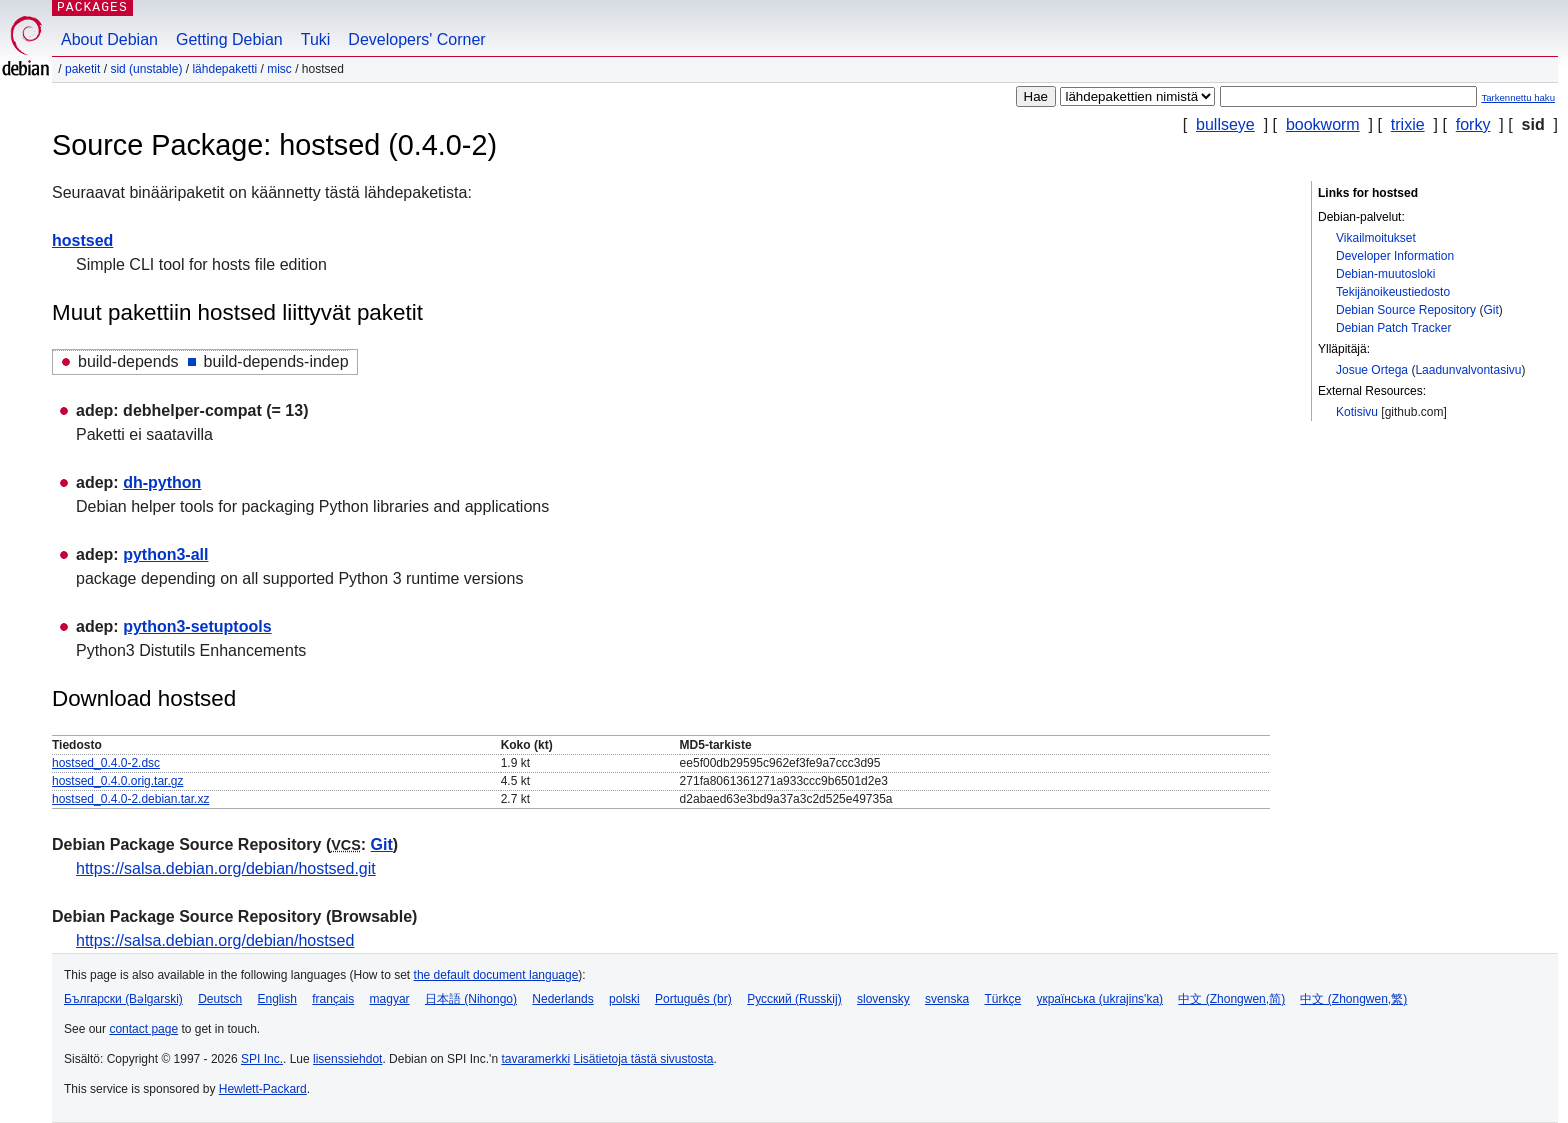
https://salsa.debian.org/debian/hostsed (215, 940)
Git (1490, 310)
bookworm (1323, 124)
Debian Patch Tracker (1393, 328)
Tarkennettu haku (1518, 97)
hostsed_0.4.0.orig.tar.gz (117, 781)
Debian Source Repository (1406, 310)
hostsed (82, 240)
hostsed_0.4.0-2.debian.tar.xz (130, 799)
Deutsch (220, 999)
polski (624, 999)
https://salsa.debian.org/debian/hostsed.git (226, 868)
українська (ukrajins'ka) (1099, 999)
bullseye (1225, 124)
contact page (143, 1029)
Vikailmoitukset (1376, 238)
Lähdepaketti (224, 69)
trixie (1408, 124)
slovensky (883, 999)
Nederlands (562, 999)
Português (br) (693, 999)
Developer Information (1395, 256)
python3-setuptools (197, 626)
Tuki (316, 39)
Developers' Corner (416, 39)
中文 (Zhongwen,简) (1231, 999)
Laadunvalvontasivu (1468, 370)
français (333, 999)
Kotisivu (1357, 412)
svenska (947, 999)
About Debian (109, 39)
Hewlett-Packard (263, 1089)
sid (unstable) (146, 69)
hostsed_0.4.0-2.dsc (106, 763)
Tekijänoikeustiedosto (1393, 292)
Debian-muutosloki (1385, 274)
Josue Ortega (1372, 370)
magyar (390, 999)
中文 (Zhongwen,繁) (1353, 999)
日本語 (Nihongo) (471, 999)
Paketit (82, 69)
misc (279, 69)
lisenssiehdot (347, 1059)
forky (1473, 124)
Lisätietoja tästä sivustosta (643, 1059)
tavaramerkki (535, 1059)
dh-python (162, 482)
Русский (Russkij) (794, 999)
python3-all (165, 554)
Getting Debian (229, 39)
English (277, 999)
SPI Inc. (262, 1059)
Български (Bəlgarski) (123, 999)
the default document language (496, 975)
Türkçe (1002, 999)
